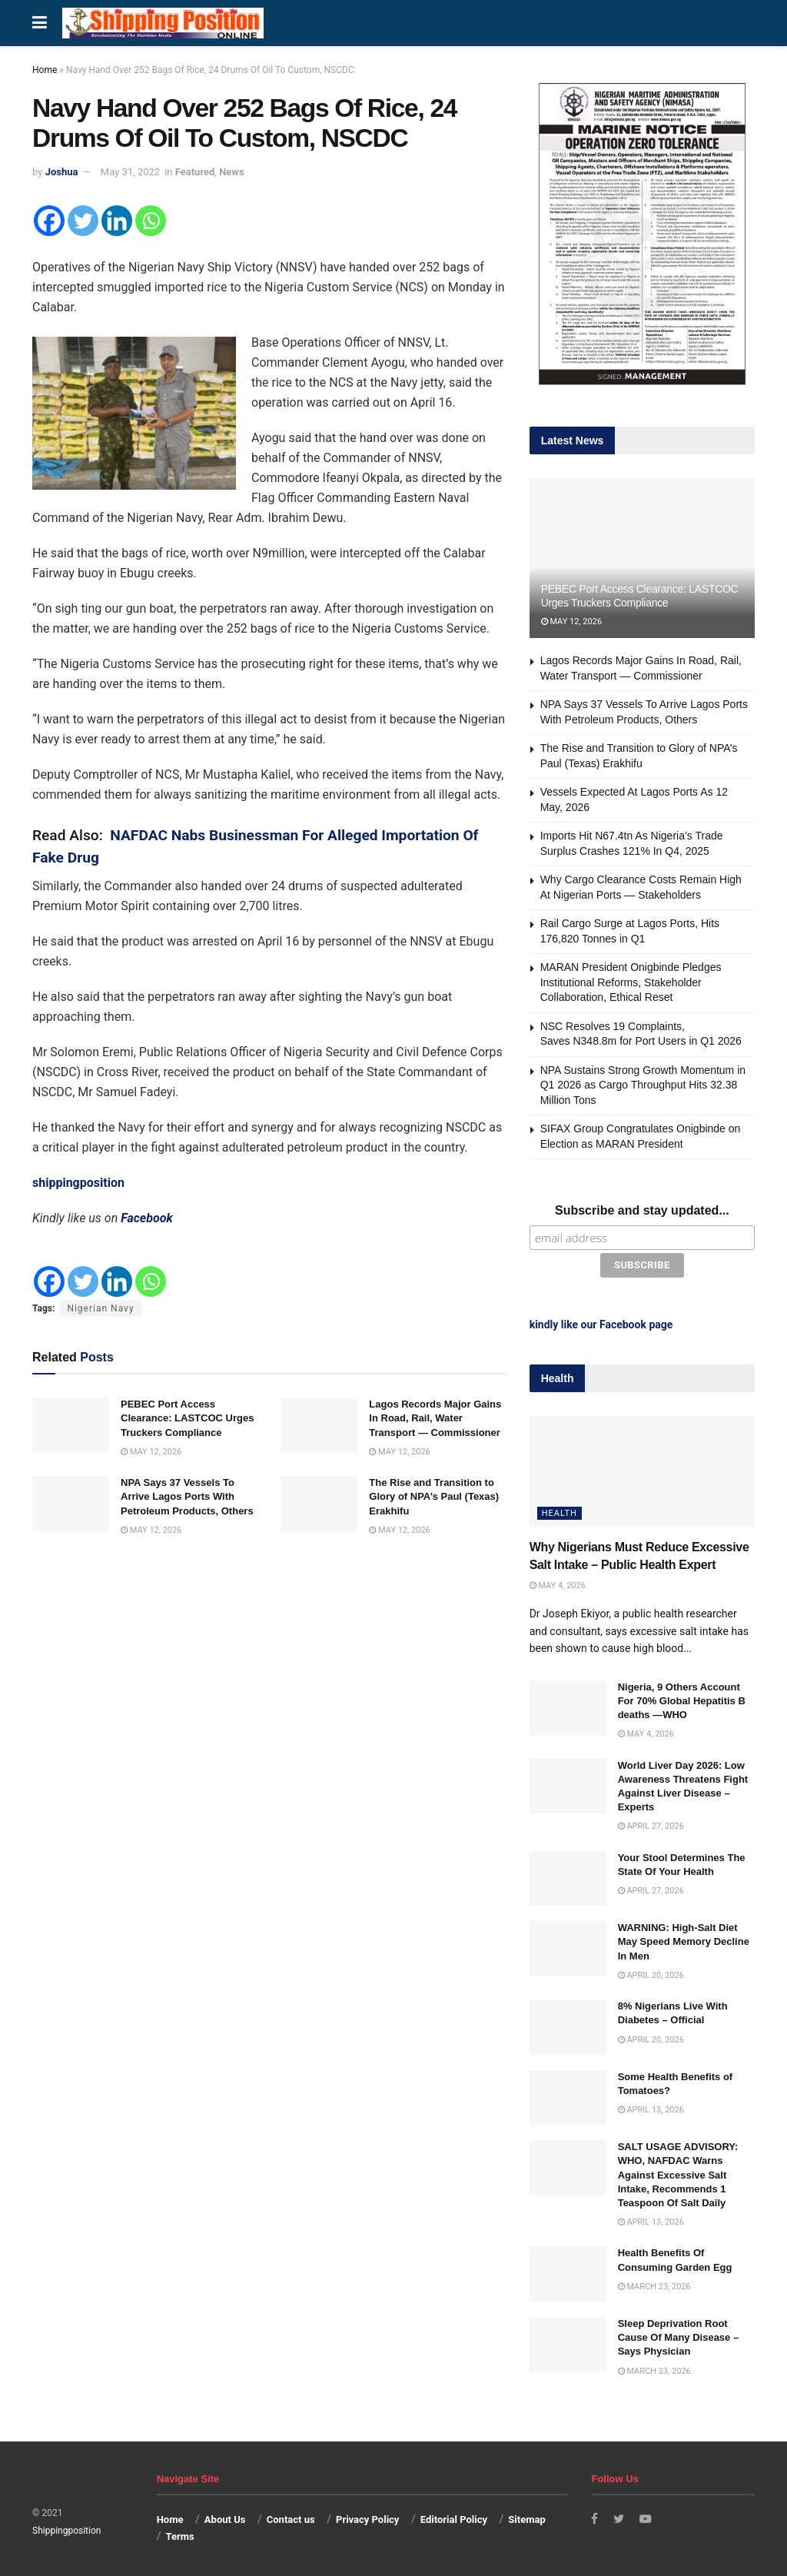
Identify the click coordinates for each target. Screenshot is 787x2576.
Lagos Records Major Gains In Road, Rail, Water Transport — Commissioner (435, 1418)
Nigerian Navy (100, 1308)
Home (44, 70)
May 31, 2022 (130, 172)
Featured (195, 172)
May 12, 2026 (151, 1452)
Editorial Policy (453, 2516)
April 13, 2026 (651, 2107)
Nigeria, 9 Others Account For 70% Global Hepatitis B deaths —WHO (681, 1697)
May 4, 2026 (558, 1582)
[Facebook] (49, 220)
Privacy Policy (367, 2516)
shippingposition (78, 1182)
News (231, 172)
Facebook (147, 1218)
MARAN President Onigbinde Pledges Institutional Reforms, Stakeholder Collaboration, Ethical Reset (631, 982)
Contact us (291, 2516)
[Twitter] (83, 220)
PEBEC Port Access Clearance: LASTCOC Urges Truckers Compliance (187, 1418)
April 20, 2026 (651, 1972)
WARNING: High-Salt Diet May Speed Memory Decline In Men (683, 1938)
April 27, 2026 (651, 1823)
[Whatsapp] (150, 220)
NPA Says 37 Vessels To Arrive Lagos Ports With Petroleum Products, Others (187, 1496)
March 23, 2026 (654, 2283)
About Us (225, 2516)
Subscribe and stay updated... (642, 1210)
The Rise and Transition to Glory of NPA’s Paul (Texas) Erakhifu (434, 1496)
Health (559, 1510)
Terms (179, 2534)
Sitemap (526, 2516)
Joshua (61, 172)
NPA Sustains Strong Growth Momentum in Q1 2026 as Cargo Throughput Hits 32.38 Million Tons (642, 1085)
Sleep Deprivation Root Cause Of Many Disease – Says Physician (678, 2334)
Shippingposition (66, 2527)
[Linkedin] (116, 220)
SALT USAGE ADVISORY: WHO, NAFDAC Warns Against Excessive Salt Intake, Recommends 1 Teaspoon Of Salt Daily (678, 2171)
